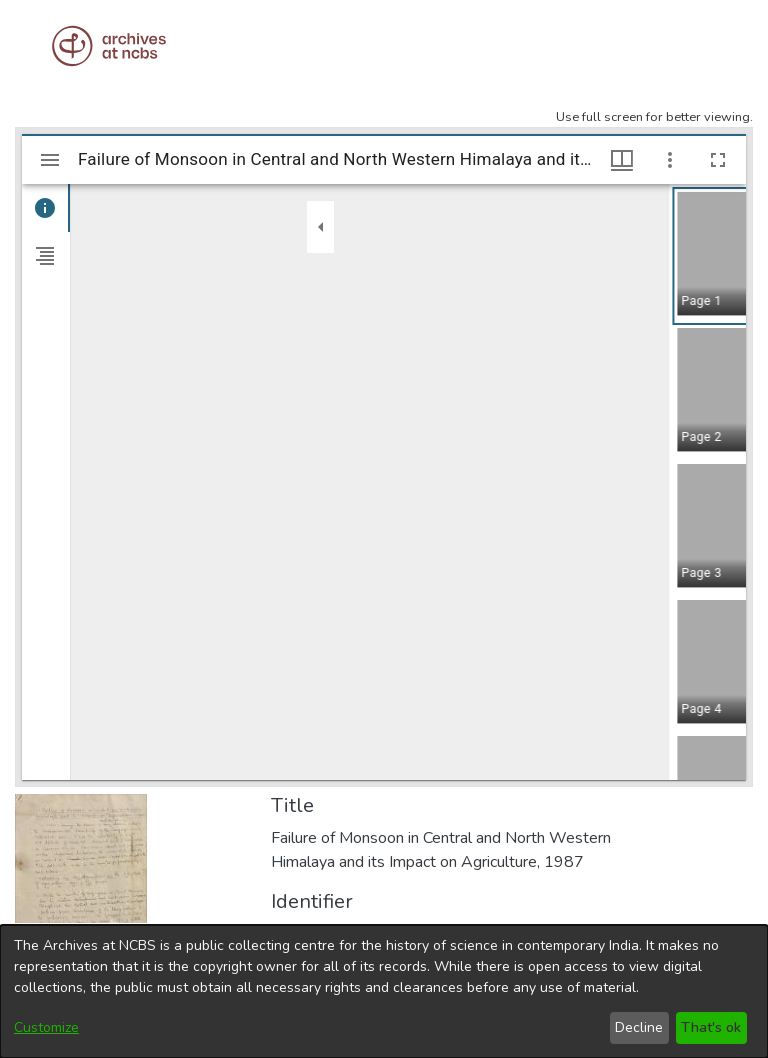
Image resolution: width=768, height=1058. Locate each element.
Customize (46, 1027)
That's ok (711, 1027)
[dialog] (384, 991)
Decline (639, 1027)
